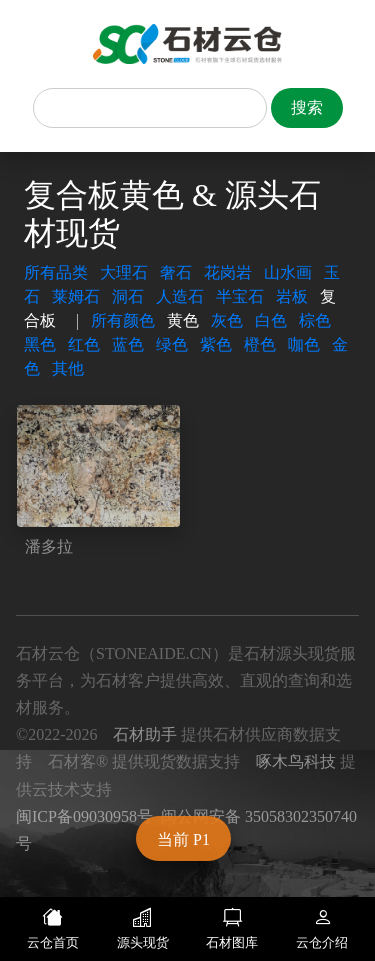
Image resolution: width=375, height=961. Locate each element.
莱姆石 (76, 296)
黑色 (40, 344)
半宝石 (240, 296)
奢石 (176, 272)
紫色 (216, 344)
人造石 (180, 296)
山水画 (288, 272)
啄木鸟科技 (296, 761)
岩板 (292, 296)
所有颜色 (123, 320)
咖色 (304, 344)
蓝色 (128, 344)
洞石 (128, 296)
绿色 (172, 344)
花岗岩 (228, 272)
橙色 (260, 344)
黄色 (183, 320)
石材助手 (145, 734)
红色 (84, 344)
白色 (271, 320)
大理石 (124, 272)
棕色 (315, 320)
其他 (68, 368)
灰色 (227, 320)
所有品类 (56, 272)
